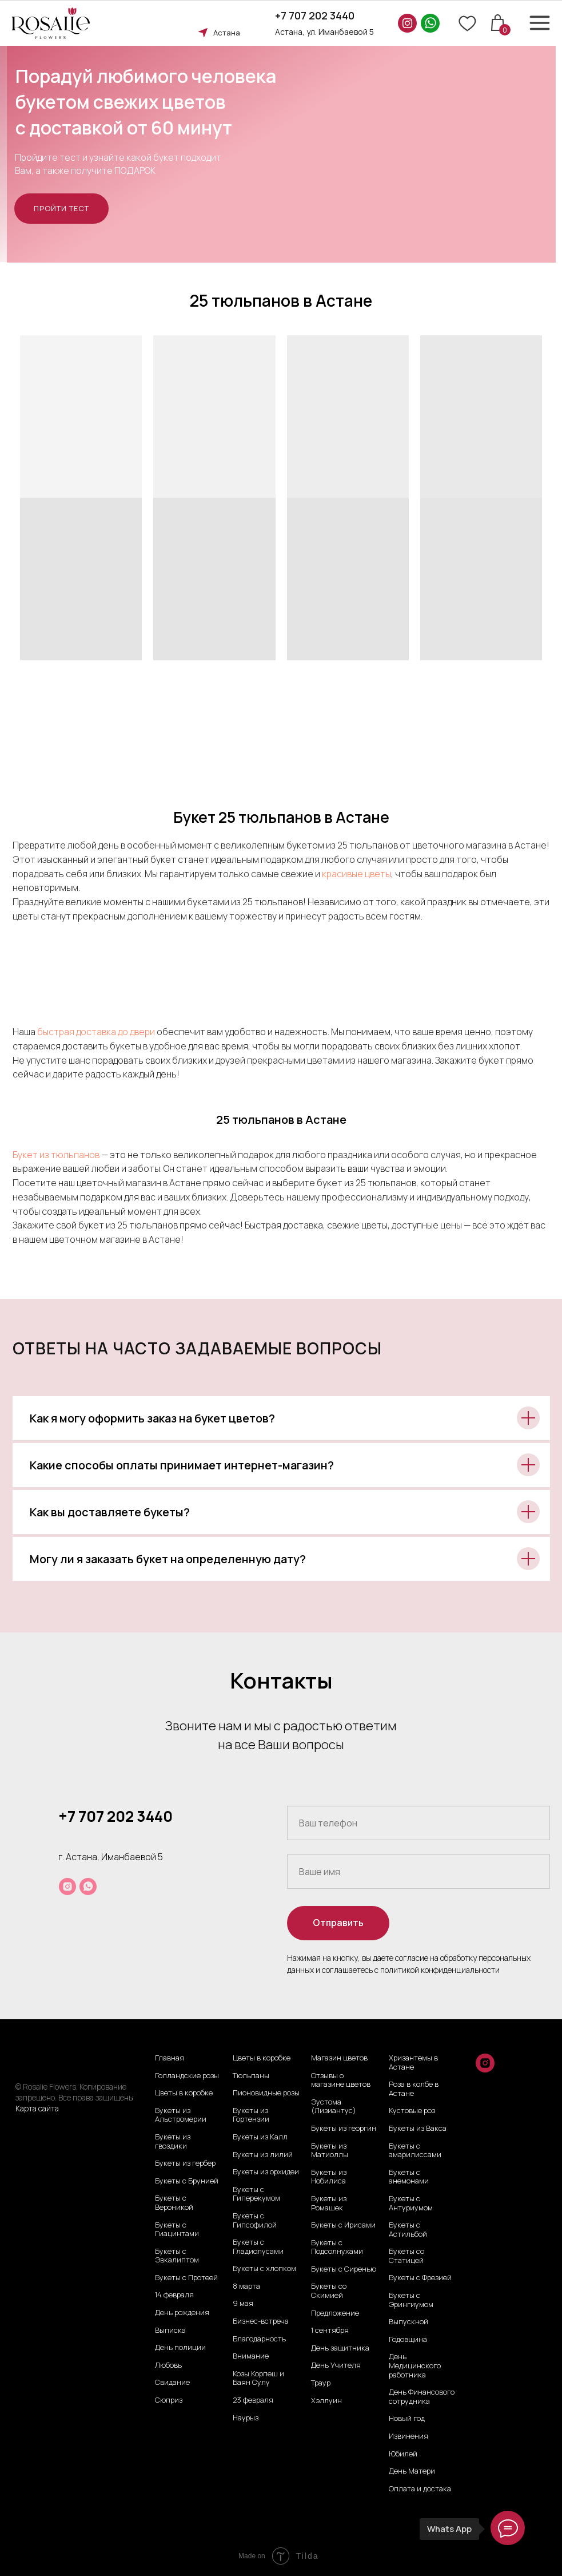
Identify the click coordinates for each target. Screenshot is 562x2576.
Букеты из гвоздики (172, 2141)
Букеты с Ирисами (343, 2225)
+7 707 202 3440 (314, 15)
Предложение (335, 2313)
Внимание (251, 2356)
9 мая (243, 2303)
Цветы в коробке (184, 2093)
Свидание (172, 2382)
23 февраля (253, 2400)
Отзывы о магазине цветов (340, 2080)
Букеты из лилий (263, 2154)
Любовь (168, 2365)
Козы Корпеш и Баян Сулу (258, 2378)
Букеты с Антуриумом (411, 2203)
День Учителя (336, 2365)
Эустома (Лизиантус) (333, 2106)
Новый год (407, 2418)
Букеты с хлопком (264, 2268)
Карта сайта (37, 2108)
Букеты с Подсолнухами (337, 2247)
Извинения (408, 2436)
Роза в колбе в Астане (414, 2089)
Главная (169, 2058)
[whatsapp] (88, 1886)
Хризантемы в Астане (413, 2062)
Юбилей (403, 2454)
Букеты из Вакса (418, 2128)
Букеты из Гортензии (251, 2115)
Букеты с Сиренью (343, 2269)
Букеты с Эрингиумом (411, 2300)
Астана (226, 32)
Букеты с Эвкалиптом (177, 2256)
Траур (320, 2383)
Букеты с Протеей (186, 2277)
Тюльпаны (251, 2075)
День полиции (180, 2347)
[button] (61, 208)
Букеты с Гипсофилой (255, 2220)
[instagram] (67, 1886)
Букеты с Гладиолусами (258, 2247)
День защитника (340, 2348)
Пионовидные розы (266, 2093)
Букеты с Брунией (186, 2181)
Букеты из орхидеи (266, 2172)
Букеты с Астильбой (408, 2229)
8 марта (246, 2286)
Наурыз (245, 2418)
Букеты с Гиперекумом (256, 2194)
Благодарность (259, 2339)
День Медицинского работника (415, 2365)
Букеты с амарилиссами (415, 2150)
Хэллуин (326, 2400)
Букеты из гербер (185, 2163)
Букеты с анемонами (409, 2177)
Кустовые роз (412, 2110)
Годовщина (408, 2339)
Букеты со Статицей (406, 2256)
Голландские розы (187, 2075)
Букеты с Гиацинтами (177, 2229)
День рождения (182, 2312)
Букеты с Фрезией (420, 2277)
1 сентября (330, 2330)
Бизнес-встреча (261, 2321)
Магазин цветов (339, 2058)
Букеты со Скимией (328, 2291)
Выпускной (408, 2322)
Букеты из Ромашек (328, 2203)
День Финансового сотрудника (422, 2396)
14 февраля (174, 2295)
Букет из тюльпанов (56, 1154)
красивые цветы (356, 873)
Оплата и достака (420, 2489)
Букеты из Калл (260, 2137)
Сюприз (168, 2400)
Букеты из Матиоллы (329, 2150)
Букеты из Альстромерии (180, 2115)
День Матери (412, 2471)
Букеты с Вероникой (174, 2203)
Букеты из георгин (343, 2128)
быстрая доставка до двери (97, 1031)
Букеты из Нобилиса (328, 2177)
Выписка (170, 2330)
